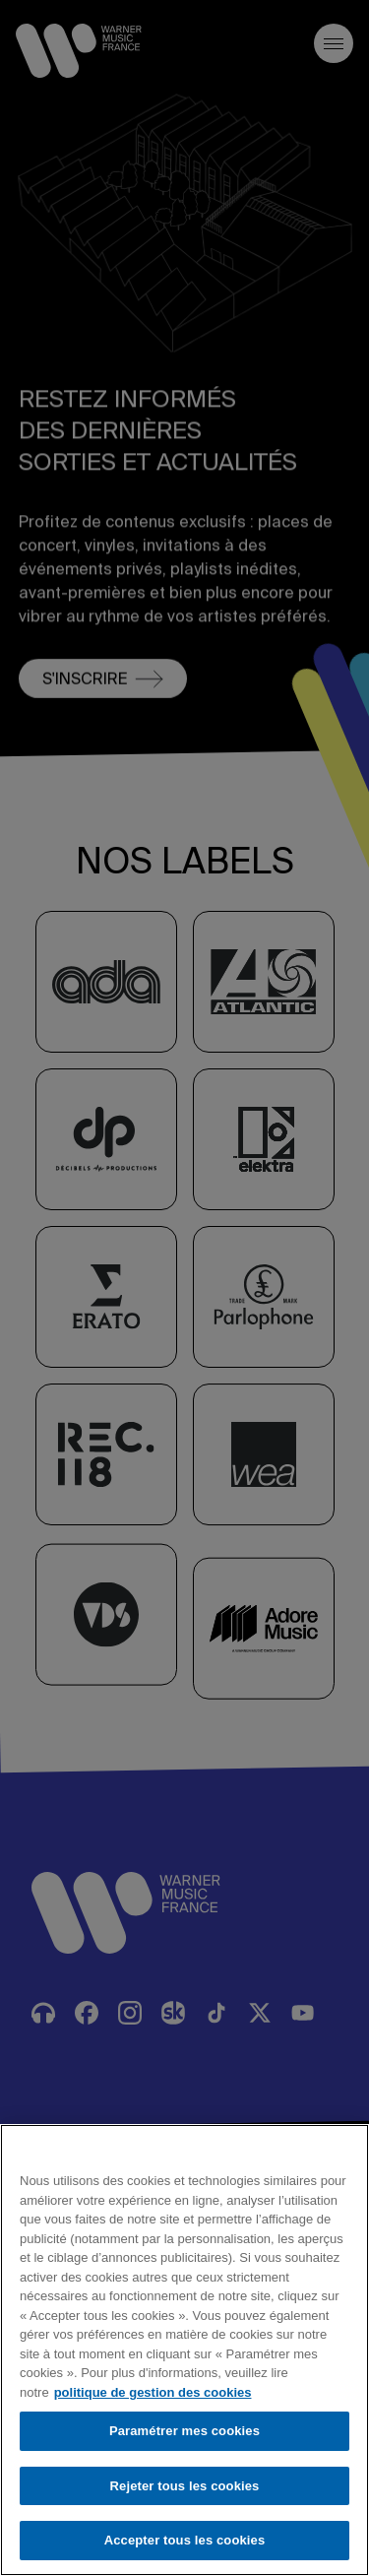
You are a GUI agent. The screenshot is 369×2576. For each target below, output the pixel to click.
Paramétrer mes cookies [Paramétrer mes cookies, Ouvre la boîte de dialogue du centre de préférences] (184, 2430)
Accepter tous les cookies (185, 2540)
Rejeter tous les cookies (185, 2486)
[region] (184, 2350)
